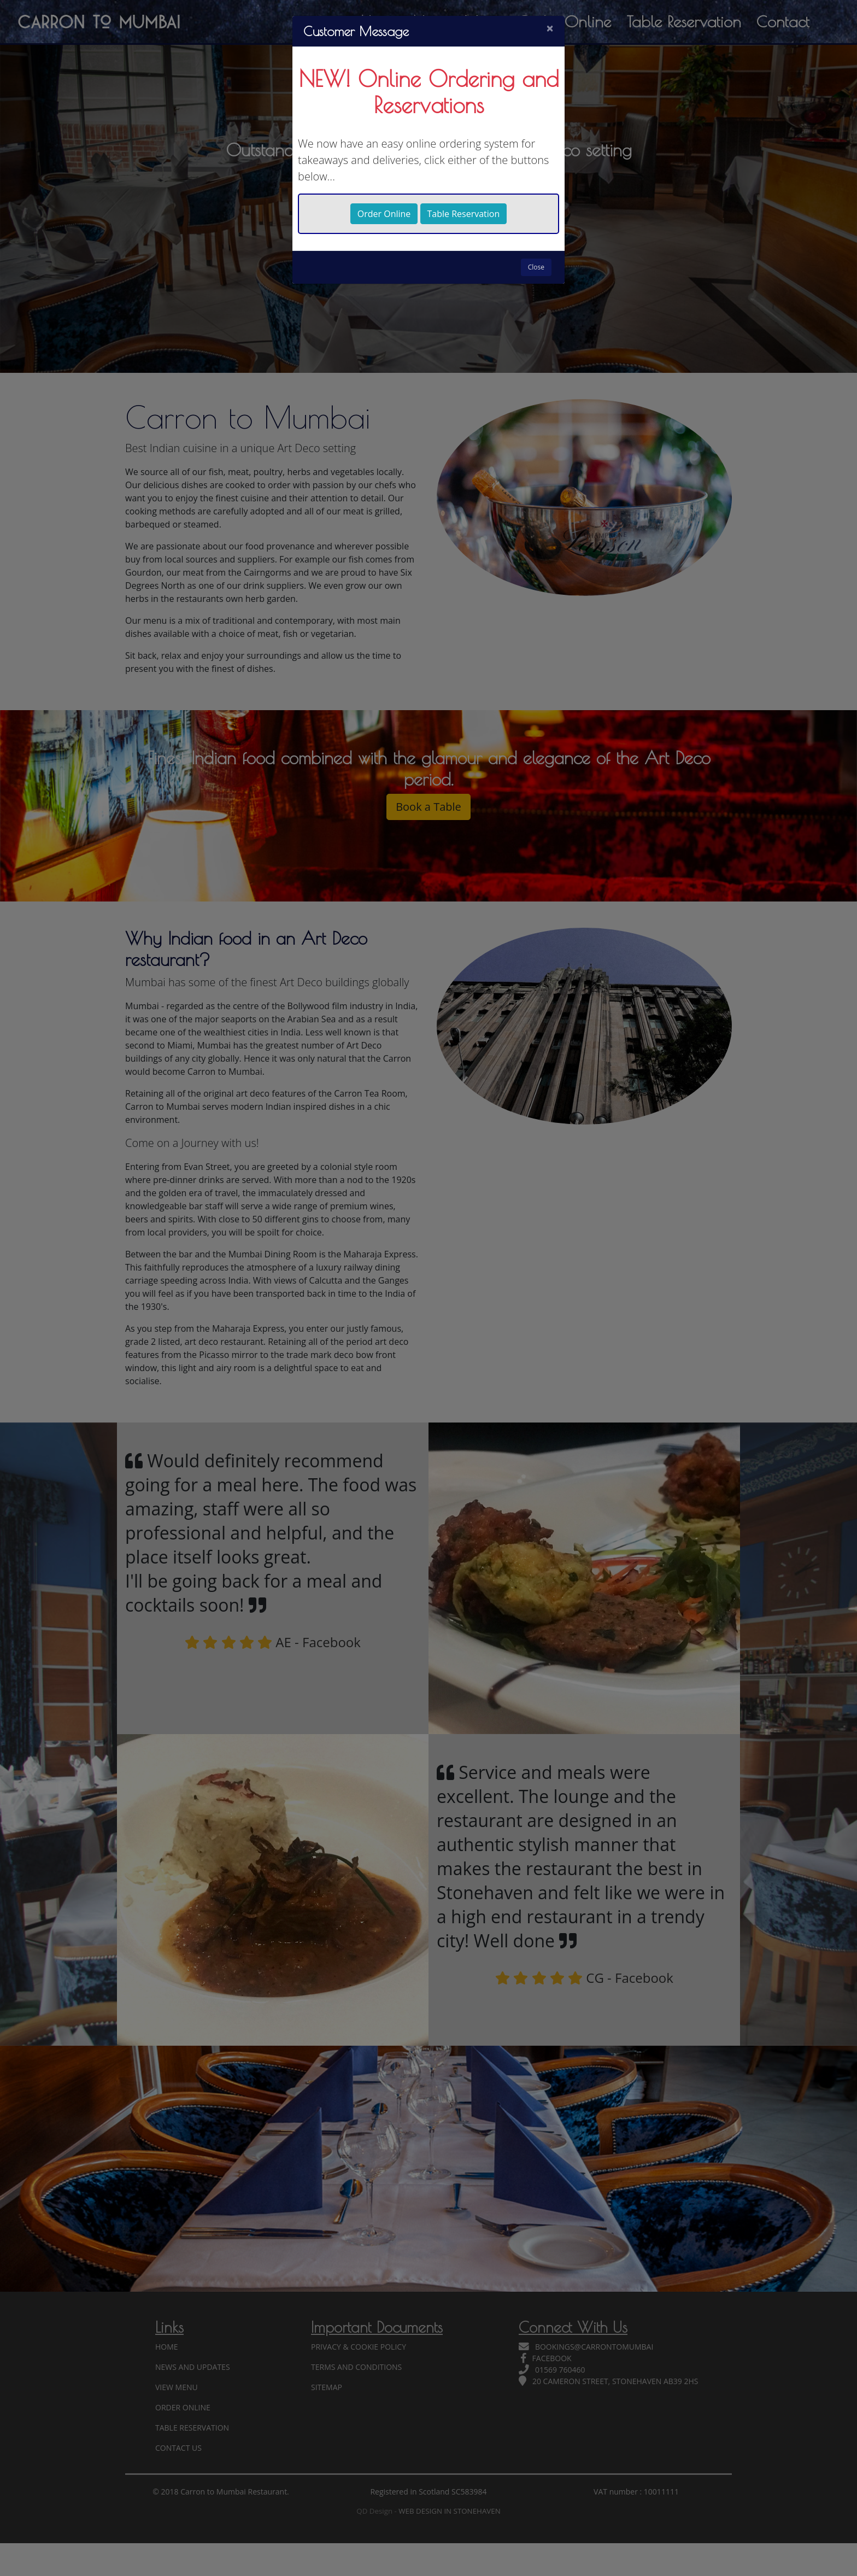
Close (536, 267)
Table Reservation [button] (463, 214)
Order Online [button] (384, 214)
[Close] (549, 28)
